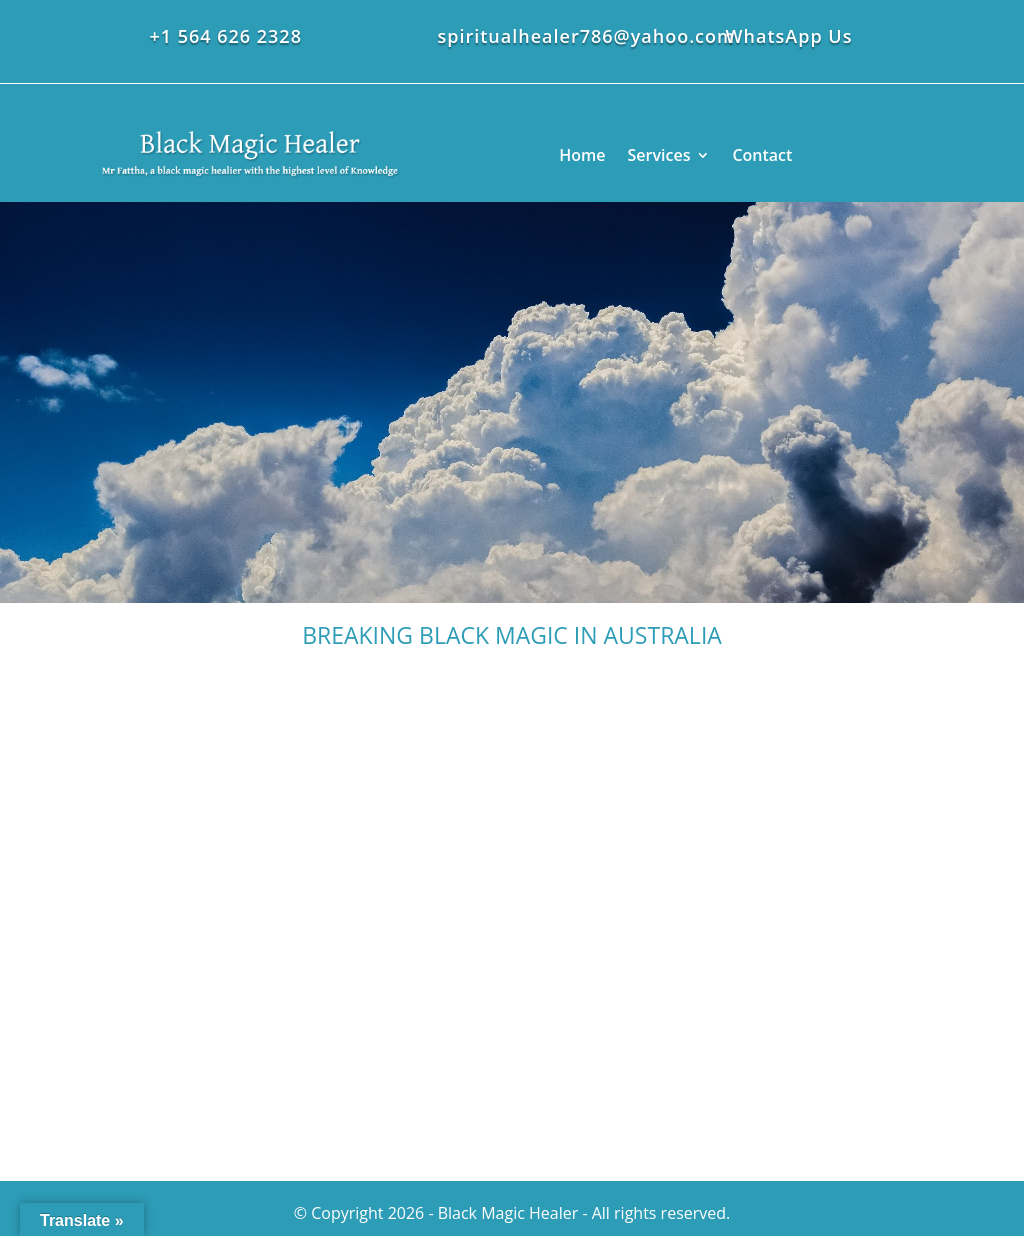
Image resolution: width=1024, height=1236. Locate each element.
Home (582, 155)
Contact (762, 155)
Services (659, 155)
